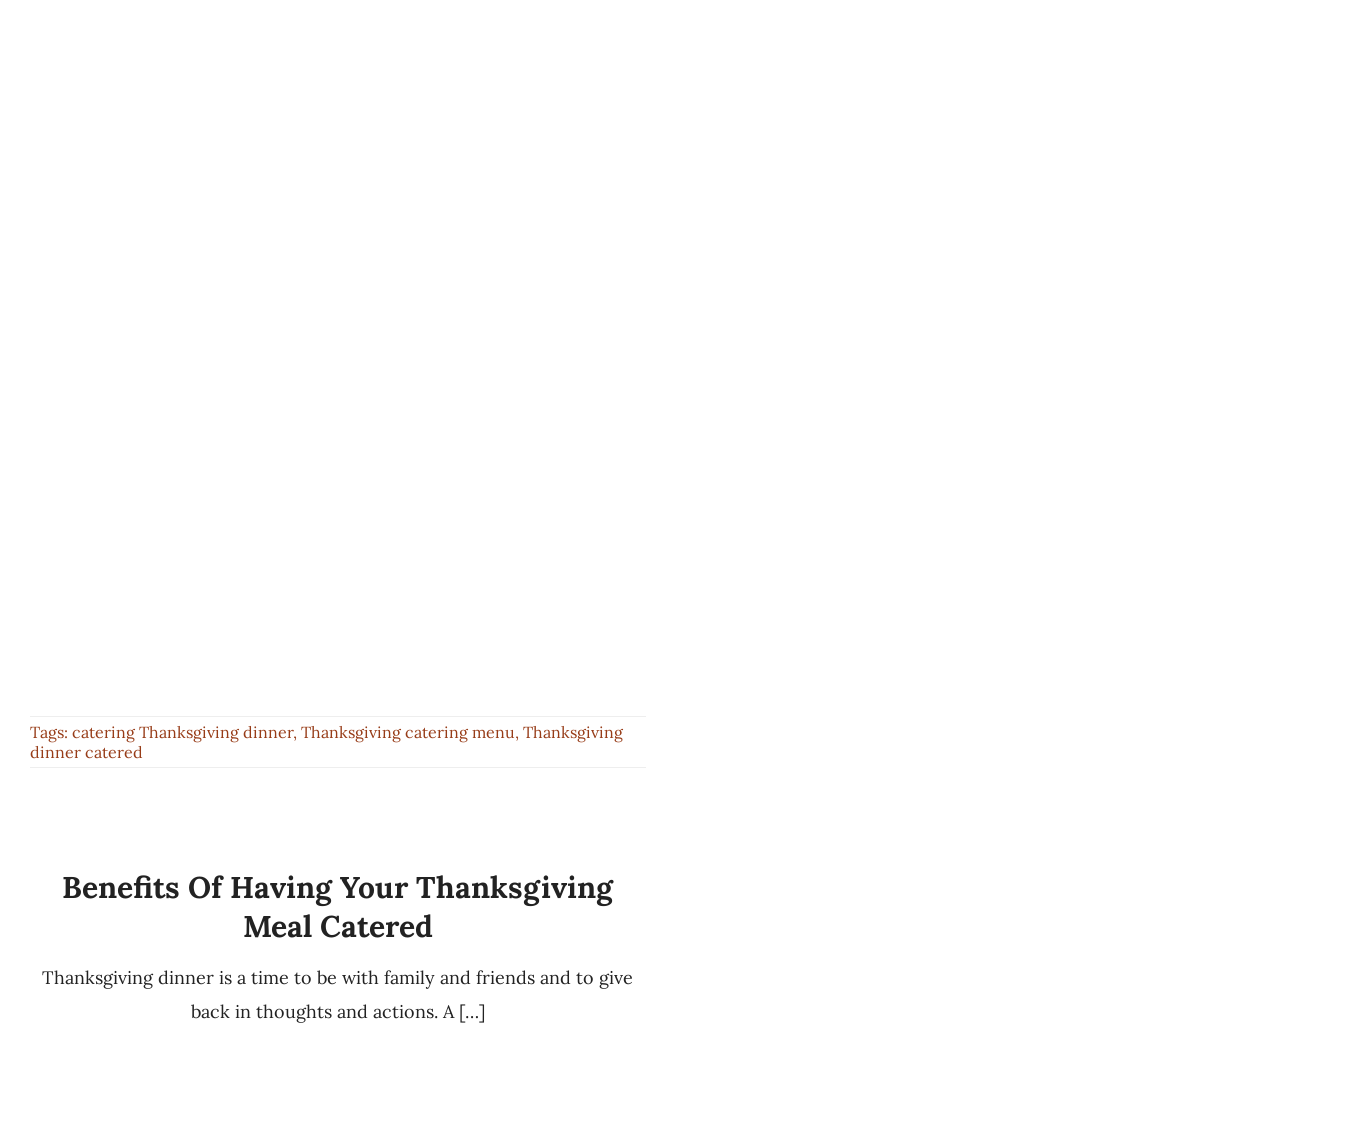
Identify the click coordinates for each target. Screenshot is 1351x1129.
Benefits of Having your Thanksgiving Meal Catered (337, 906)
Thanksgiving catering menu (408, 732)
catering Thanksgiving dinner (182, 732)
